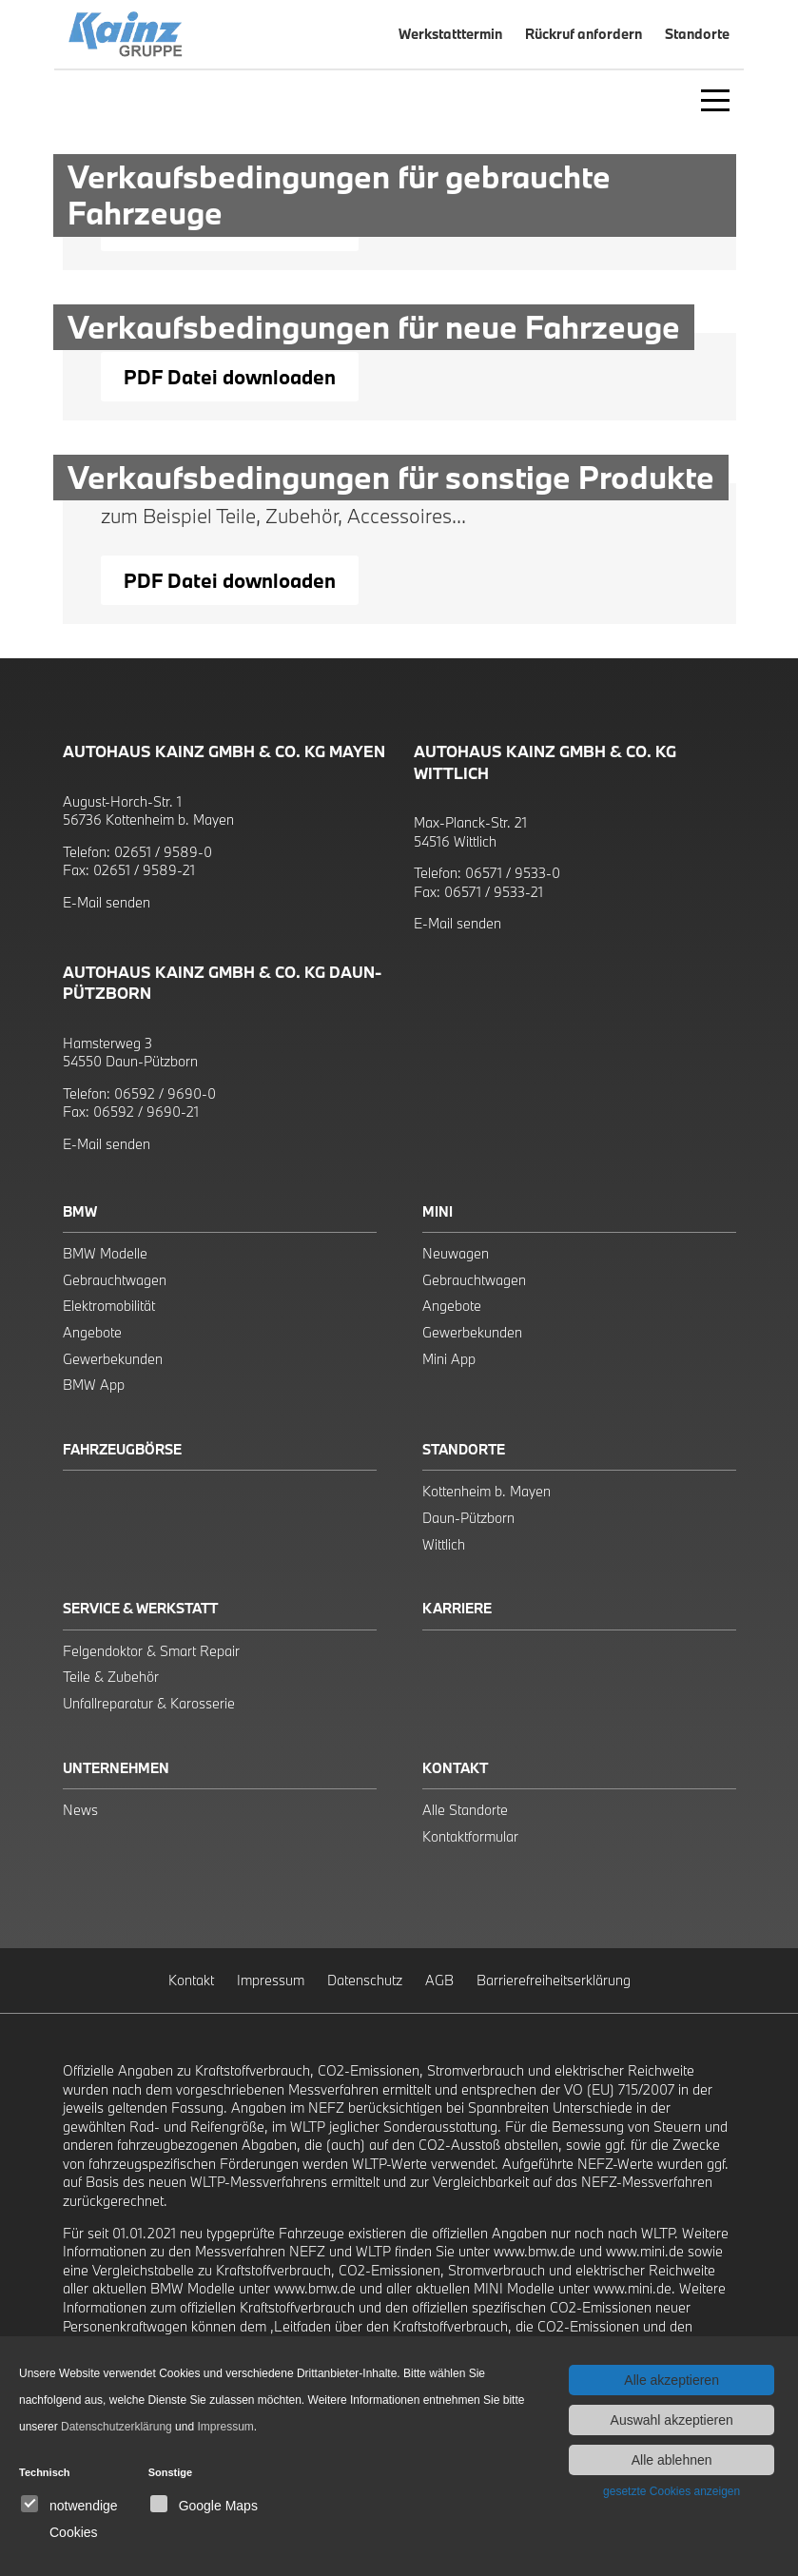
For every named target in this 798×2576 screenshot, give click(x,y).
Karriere (457, 1608)
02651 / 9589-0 (163, 852)
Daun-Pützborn (468, 1518)
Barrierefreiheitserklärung (554, 1980)
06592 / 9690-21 (146, 1112)
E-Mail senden (106, 902)
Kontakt (455, 1768)
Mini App (449, 1359)
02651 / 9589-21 (144, 870)
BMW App (94, 1385)
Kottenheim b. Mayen (486, 1491)
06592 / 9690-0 (165, 1093)
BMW (80, 1211)
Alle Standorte (465, 1810)
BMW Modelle (105, 1253)
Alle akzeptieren (671, 2380)
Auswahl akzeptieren (672, 2420)
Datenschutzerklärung (116, 2426)
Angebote (92, 1332)
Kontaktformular (470, 1836)
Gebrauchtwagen (114, 1280)
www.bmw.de (534, 2251)
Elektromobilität (109, 1306)
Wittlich (443, 1544)
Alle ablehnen (672, 2460)
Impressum (270, 1980)
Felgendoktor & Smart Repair (151, 1651)
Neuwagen (455, 1253)
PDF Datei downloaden (230, 376)
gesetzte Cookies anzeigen (671, 2491)
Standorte (463, 1449)
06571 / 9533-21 (493, 892)
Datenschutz (364, 1980)
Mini (437, 1211)
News (80, 1810)
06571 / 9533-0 (512, 873)
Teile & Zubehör (111, 1677)
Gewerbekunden (113, 1359)
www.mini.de (645, 2251)
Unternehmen (116, 1768)
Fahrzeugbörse (122, 1449)
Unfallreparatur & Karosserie (149, 1703)
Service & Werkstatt (140, 1608)
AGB (439, 1980)
